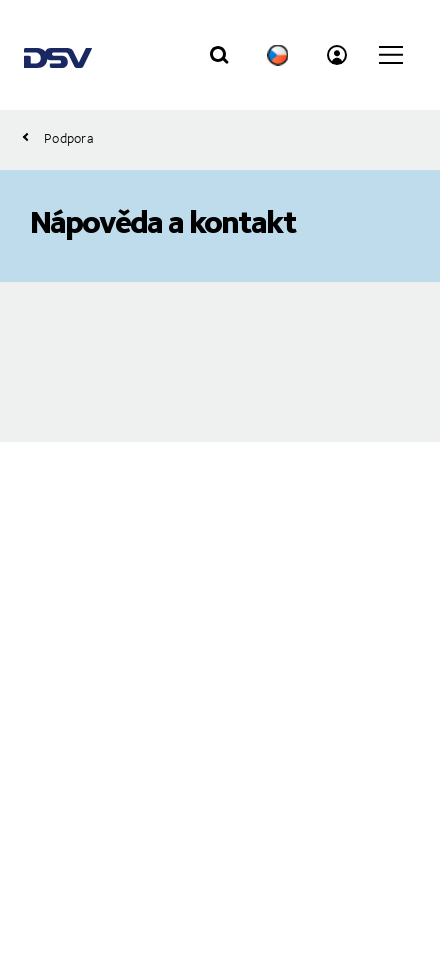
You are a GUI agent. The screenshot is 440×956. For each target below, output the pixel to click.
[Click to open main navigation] (391, 55)
